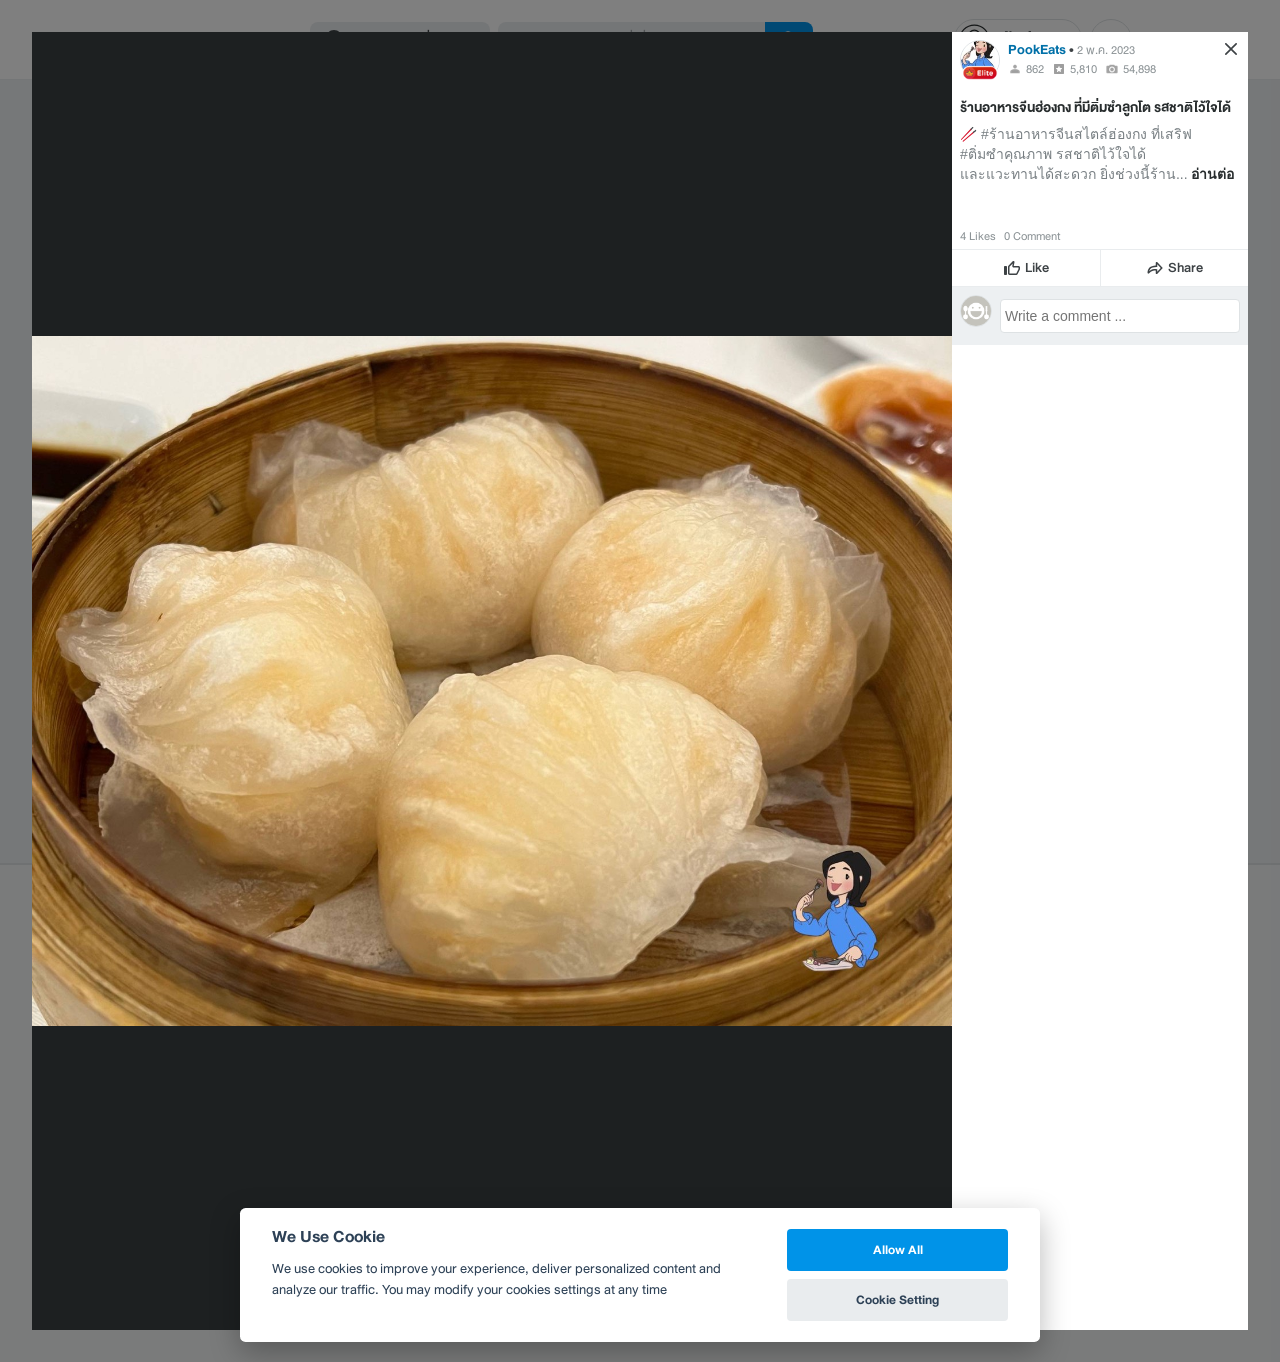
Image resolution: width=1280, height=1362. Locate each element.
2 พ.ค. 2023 (1106, 50)
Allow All (898, 1249)
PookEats (1037, 49)
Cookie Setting (897, 1299)
